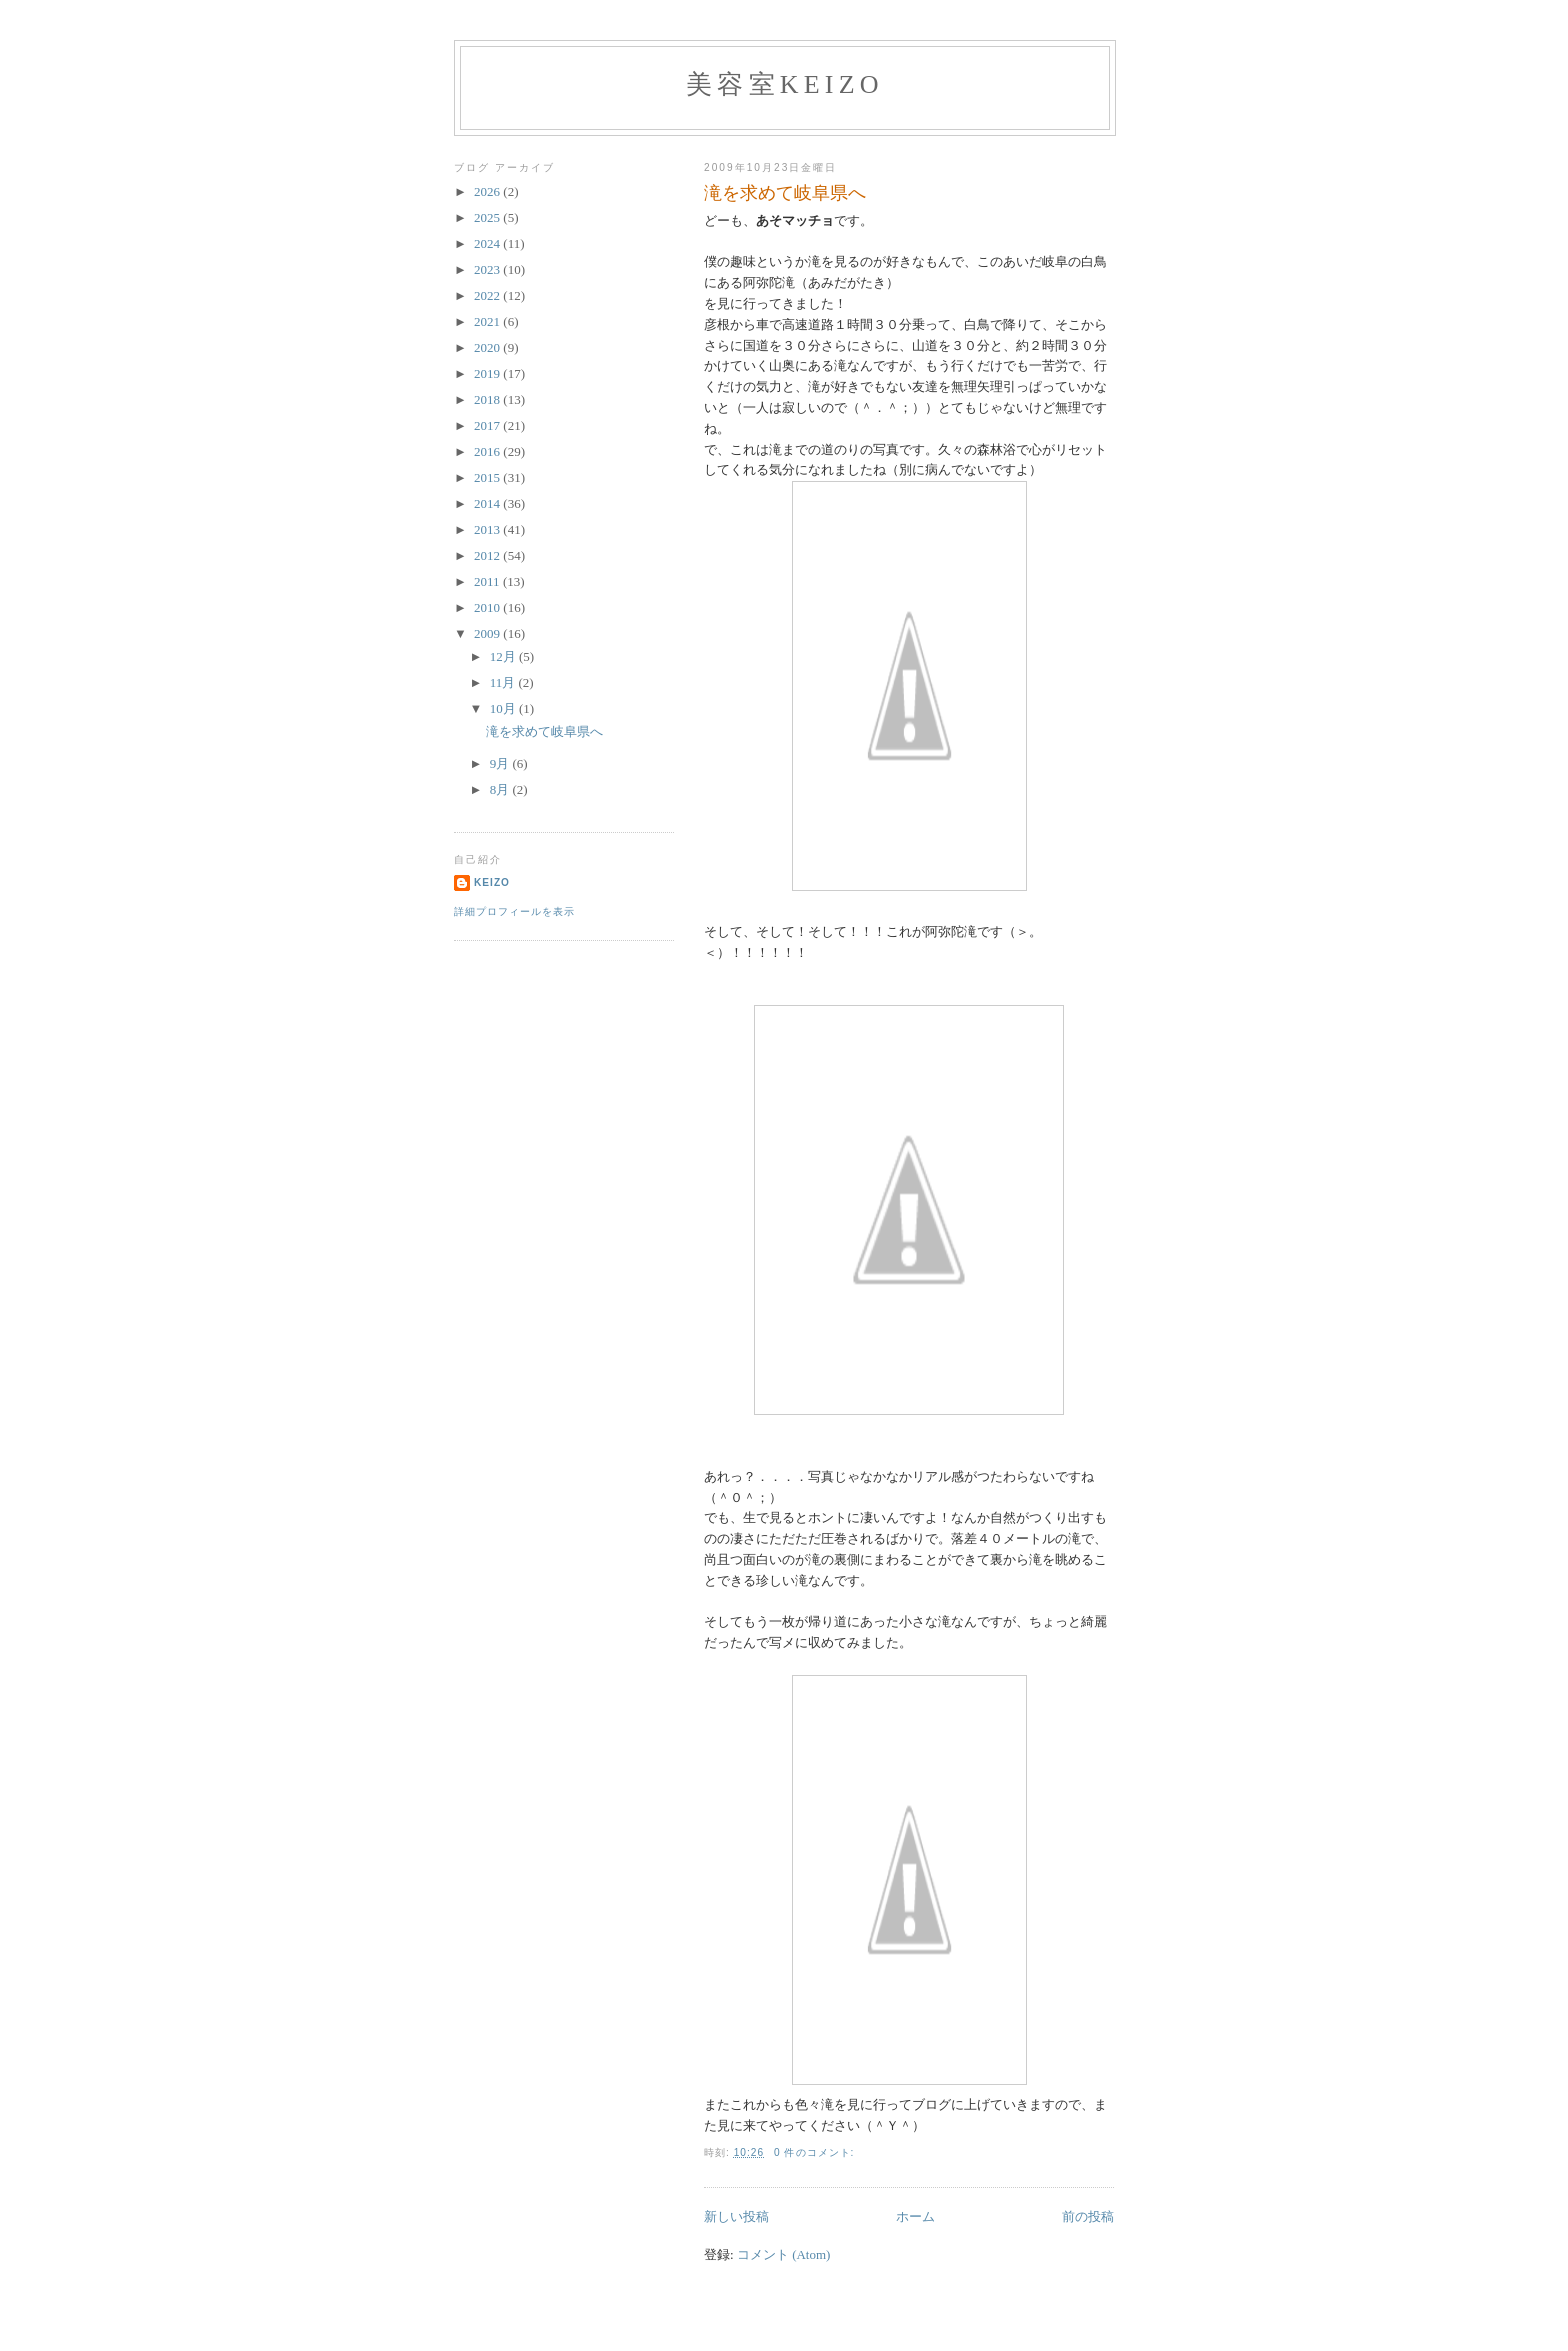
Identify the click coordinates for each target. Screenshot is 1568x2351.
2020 (488, 347)
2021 (488, 321)
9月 (501, 763)
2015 (488, 477)
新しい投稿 (736, 2216)
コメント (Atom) (784, 2254)
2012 (488, 555)
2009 (488, 633)
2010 (488, 607)
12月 (504, 656)
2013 (488, 529)
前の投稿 (1088, 2216)
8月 (501, 789)
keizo (492, 882)
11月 (504, 682)
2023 (488, 269)
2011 (488, 581)
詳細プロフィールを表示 (514, 911)
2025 (488, 217)
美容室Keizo (785, 84)
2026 (488, 191)
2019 (488, 373)
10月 (504, 708)
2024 (488, 243)
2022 (488, 295)
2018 (488, 399)
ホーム (915, 2216)
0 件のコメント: (816, 2152)
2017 (488, 425)
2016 (488, 451)
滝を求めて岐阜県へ (785, 193)
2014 (488, 503)
